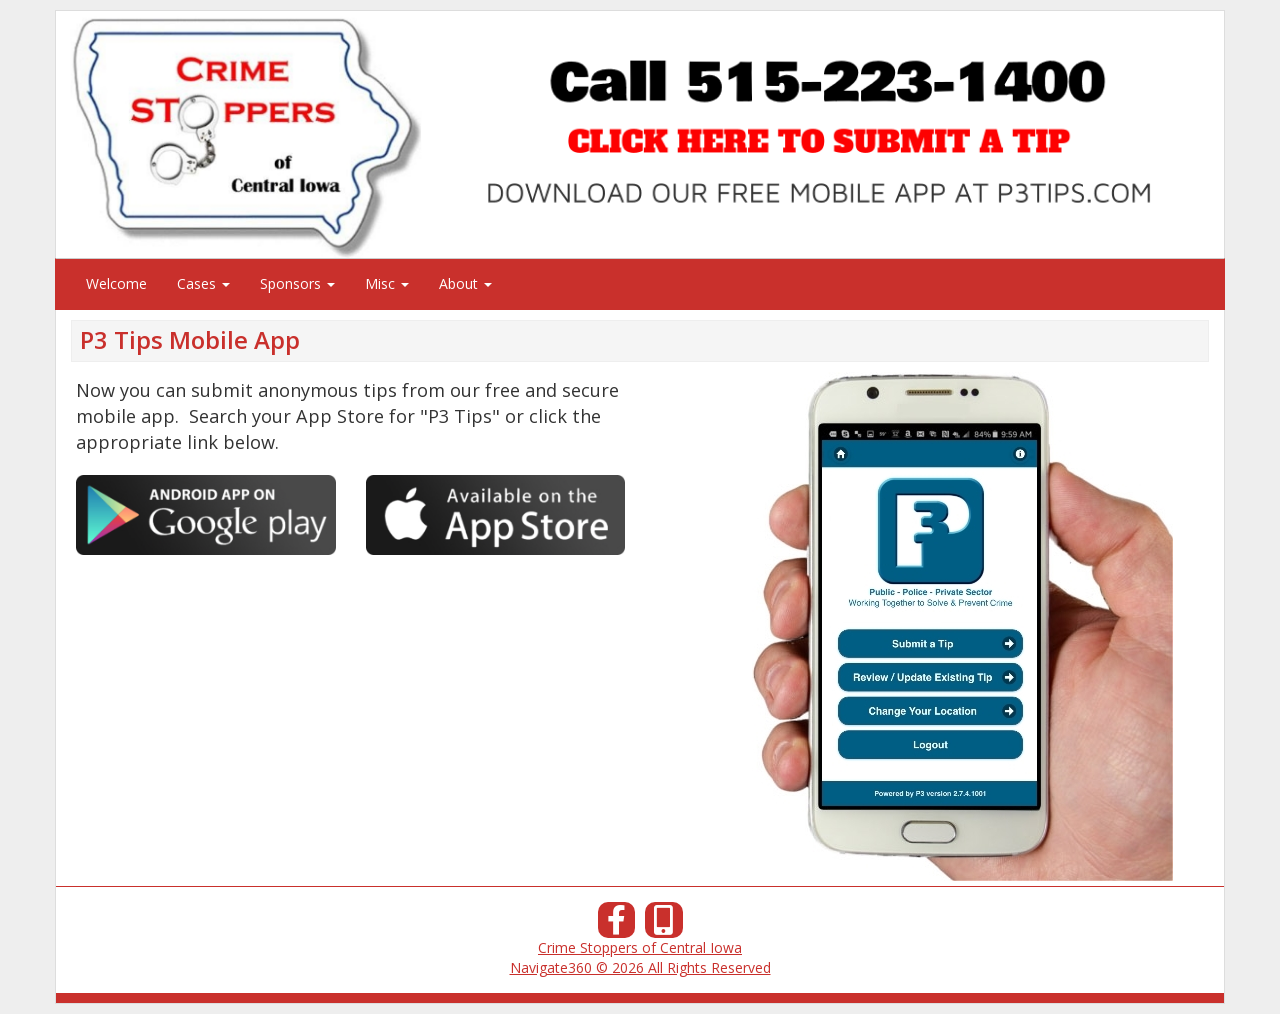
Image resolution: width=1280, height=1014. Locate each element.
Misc (387, 283)
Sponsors (297, 283)
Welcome (116, 283)
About (465, 283)
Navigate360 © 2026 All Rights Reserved (640, 967)
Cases (203, 283)
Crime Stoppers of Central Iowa (640, 947)
